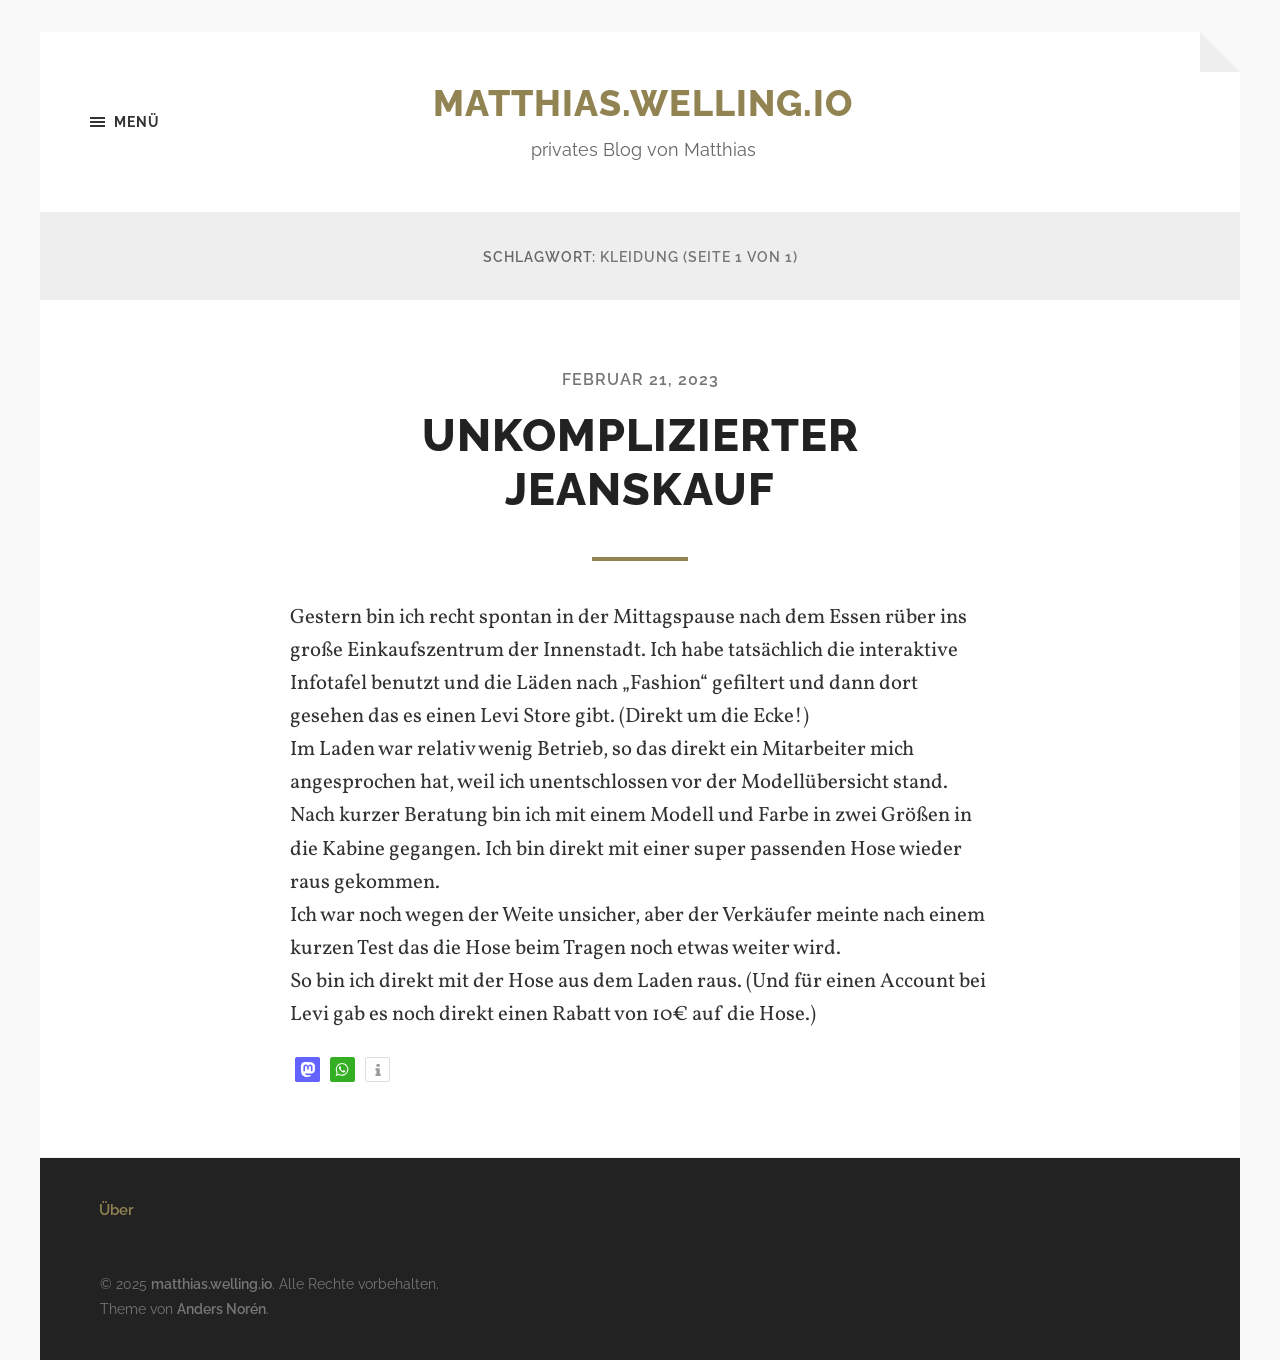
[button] (307, 1069)
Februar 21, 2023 (640, 379)
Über (116, 1210)
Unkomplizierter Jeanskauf (640, 462)
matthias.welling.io (643, 103)
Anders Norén (221, 1308)
